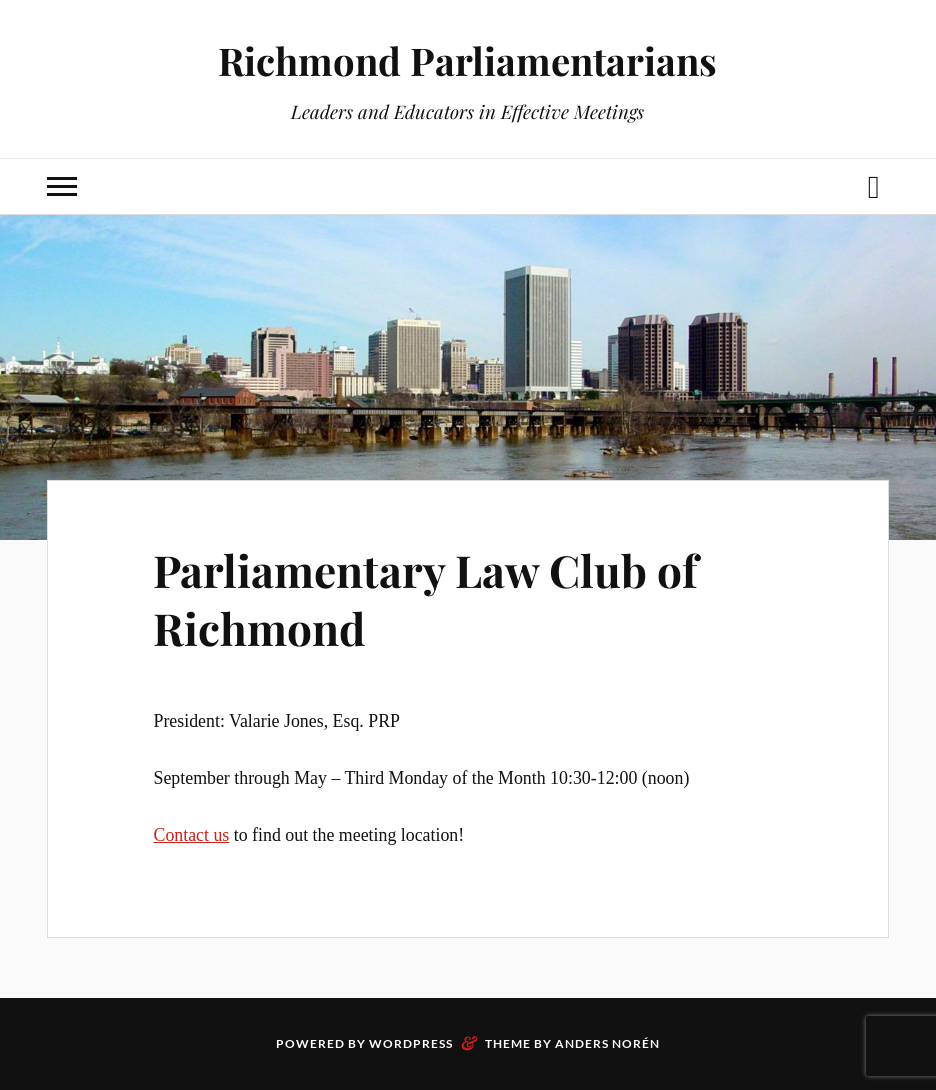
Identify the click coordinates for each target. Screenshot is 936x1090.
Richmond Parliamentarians (467, 60)
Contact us (191, 835)
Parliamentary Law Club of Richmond (425, 598)
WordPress (411, 1043)
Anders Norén (607, 1043)
